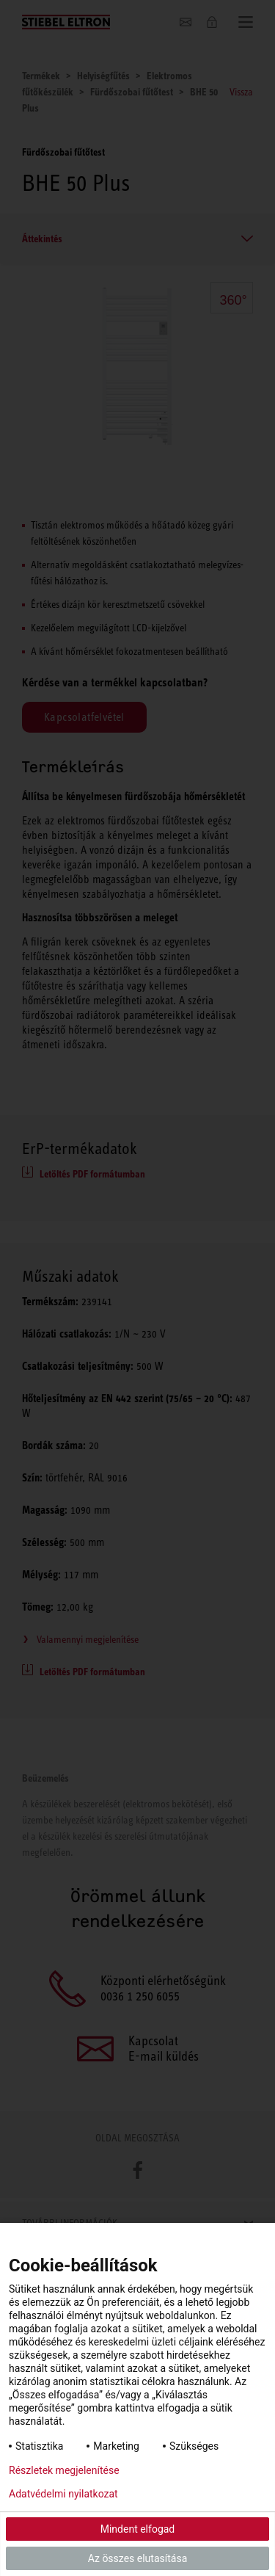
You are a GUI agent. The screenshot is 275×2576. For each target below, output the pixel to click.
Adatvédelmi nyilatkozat (63, 2494)
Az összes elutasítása (138, 2558)
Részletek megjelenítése (64, 2470)
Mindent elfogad (137, 2529)
